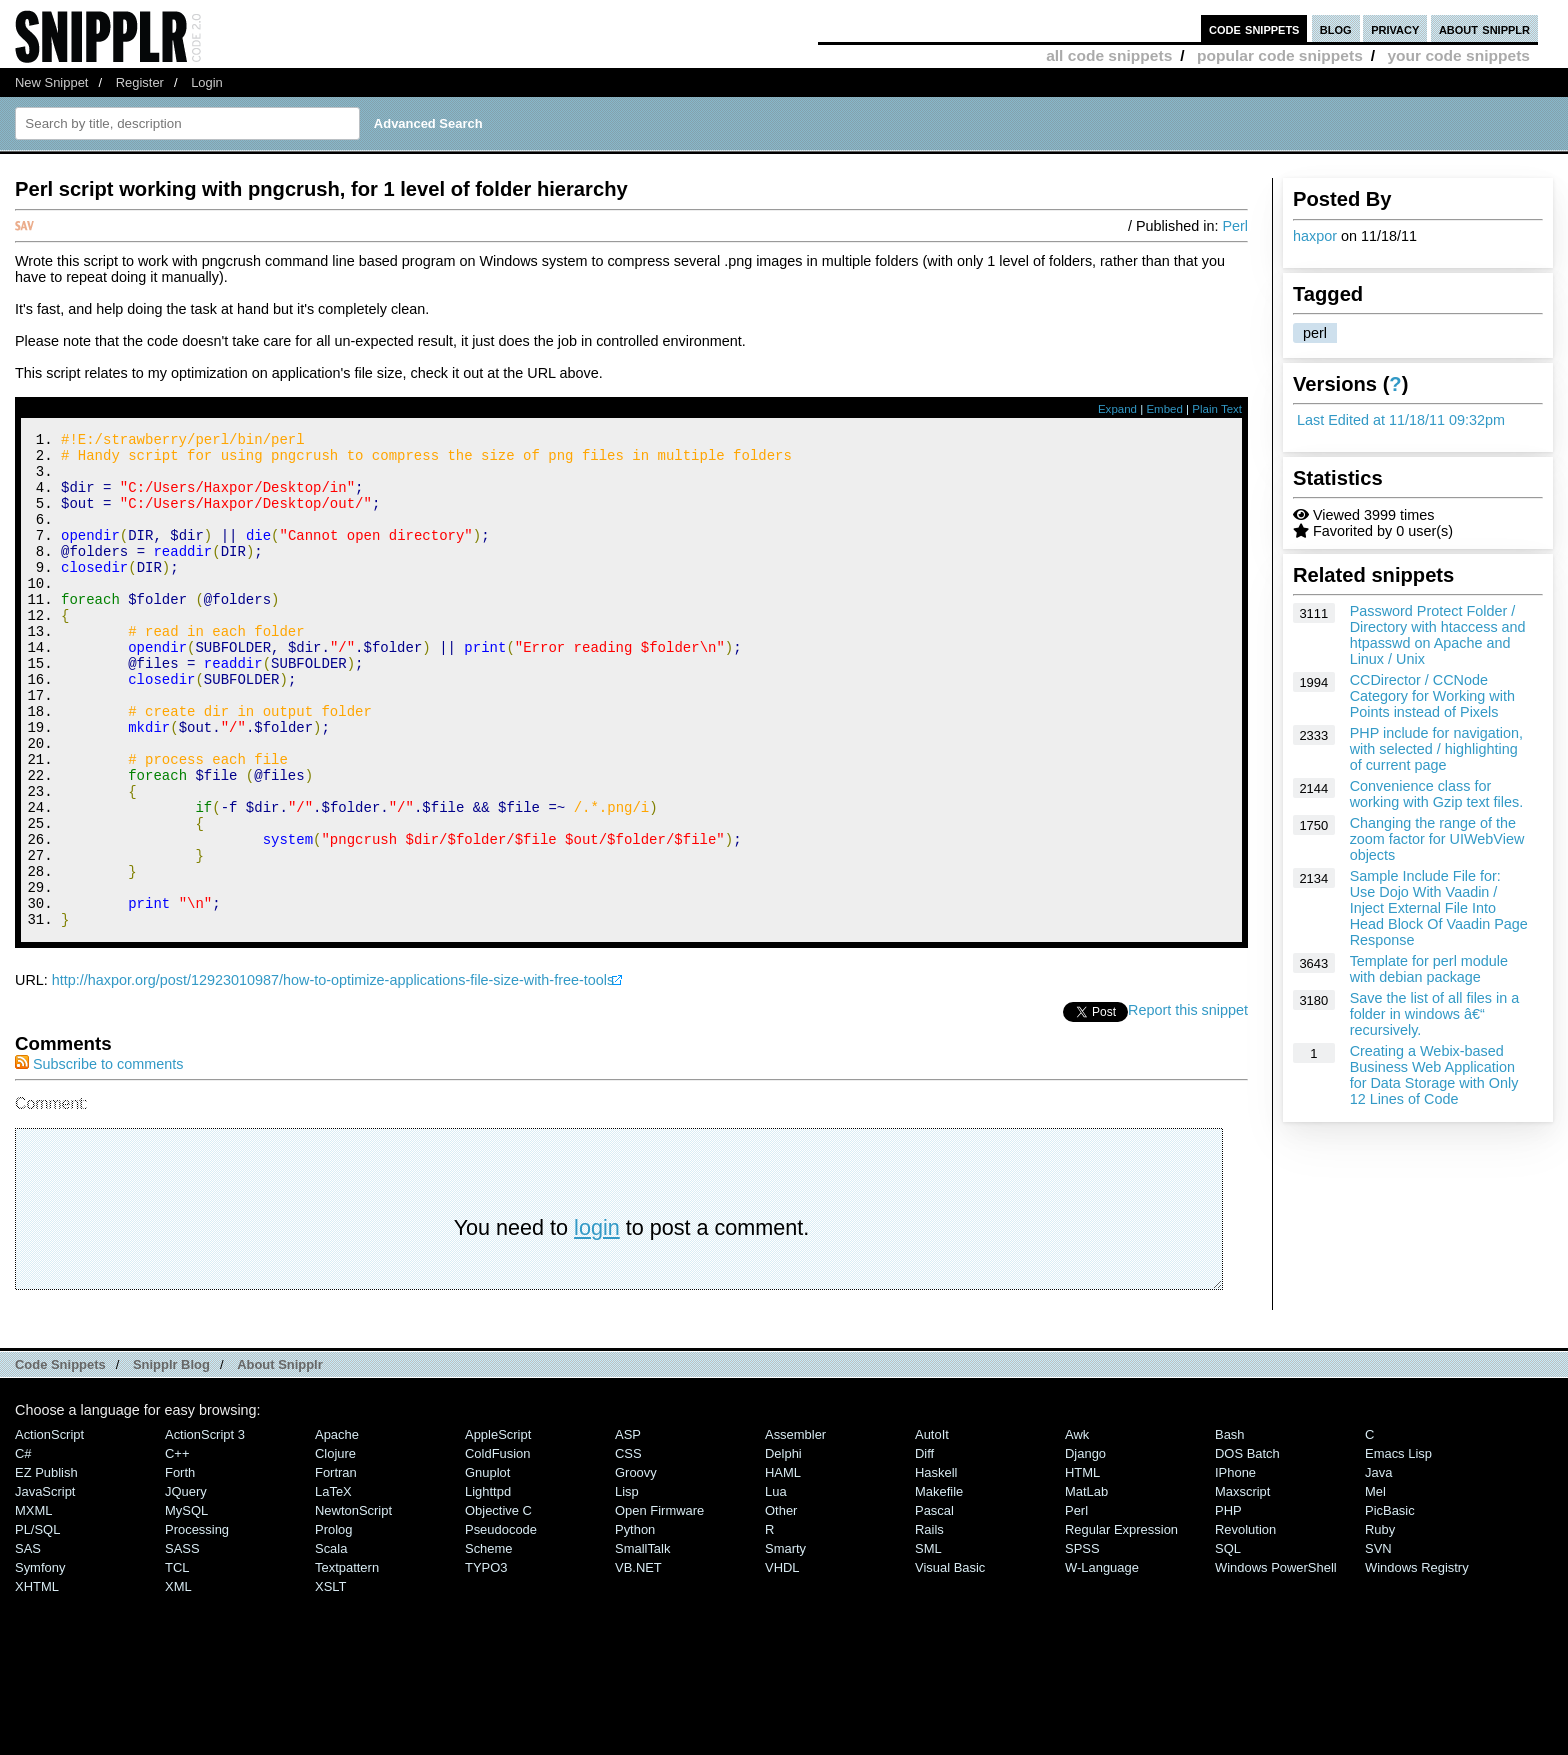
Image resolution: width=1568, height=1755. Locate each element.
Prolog (333, 1622)
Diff (924, 1546)
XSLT (330, 1679)
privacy (1395, 28)
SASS (182, 1641)
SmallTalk (642, 1641)
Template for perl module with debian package (1429, 969)
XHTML (37, 1679)
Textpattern (347, 1660)
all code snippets (1109, 55)
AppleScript (498, 1527)
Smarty (785, 1641)
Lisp (627, 1584)
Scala (331, 1641)
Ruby (1380, 1622)
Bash (1230, 1527)
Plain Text (1217, 409)
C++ (177, 1546)
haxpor (1315, 236)
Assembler (795, 1527)
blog (1336, 28)
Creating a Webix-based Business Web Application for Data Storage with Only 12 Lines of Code (1434, 1075)
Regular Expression (1121, 1622)
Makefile (939, 1584)
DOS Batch (1247, 1546)
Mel (1375, 1584)
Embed (1164, 409)
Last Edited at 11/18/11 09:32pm (1401, 420)
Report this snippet (1188, 1103)
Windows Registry (1417, 1660)
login (597, 1320)
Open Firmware (659, 1603)
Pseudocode (501, 1622)
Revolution (1245, 1622)
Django (1085, 1546)
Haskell (936, 1565)
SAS (28, 1641)
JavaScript (45, 1584)
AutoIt (932, 1527)
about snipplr (1484, 28)
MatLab (1086, 1584)
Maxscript (1242, 1584)
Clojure (335, 1546)
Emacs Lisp (1398, 1546)
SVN (1378, 1641)
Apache (337, 1527)
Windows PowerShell (1276, 1660)
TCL (177, 1660)
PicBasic (1390, 1603)
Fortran (336, 1565)
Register (140, 82)
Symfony (40, 1660)
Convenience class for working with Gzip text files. (1437, 794)
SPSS (1082, 1641)
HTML (1082, 1565)
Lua (776, 1584)
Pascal (934, 1603)
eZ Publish (46, 1565)
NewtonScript (353, 1603)
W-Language (1102, 1660)
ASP (628, 1527)
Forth (180, 1565)
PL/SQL (37, 1622)
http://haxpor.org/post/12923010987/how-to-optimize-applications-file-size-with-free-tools (333, 1073)
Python (635, 1622)
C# (23, 1546)
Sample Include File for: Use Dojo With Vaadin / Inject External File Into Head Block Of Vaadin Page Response (1439, 908)
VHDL (782, 1660)
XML (178, 1679)
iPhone (1235, 1565)
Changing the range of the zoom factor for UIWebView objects (1437, 839)
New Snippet (51, 82)
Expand (1117, 409)
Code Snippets (60, 1457)
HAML (783, 1565)
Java (1378, 1565)
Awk (1077, 1527)
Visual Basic (950, 1660)
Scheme (489, 1641)
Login (207, 82)
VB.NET (638, 1660)
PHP (1228, 1603)
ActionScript (49, 1527)
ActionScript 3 (205, 1527)
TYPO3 (486, 1660)
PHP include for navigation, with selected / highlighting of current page (1436, 749)
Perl (1235, 226)
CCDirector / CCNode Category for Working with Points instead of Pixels (1432, 696)
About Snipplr (280, 1457)
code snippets (1254, 28)
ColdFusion (498, 1546)
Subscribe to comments (99, 1157)
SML (928, 1641)
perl (1315, 333)
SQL (1228, 1641)
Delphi (783, 1546)
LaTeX (333, 1584)
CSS (628, 1546)
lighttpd (488, 1584)
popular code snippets (1280, 55)
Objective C (498, 1603)
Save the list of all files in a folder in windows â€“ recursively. (1435, 1014)
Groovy (636, 1565)
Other (781, 1603)
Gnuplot (487, 1565)
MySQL (186, 1603)
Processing (197, 1622)
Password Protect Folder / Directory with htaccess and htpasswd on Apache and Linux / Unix (1438, 635)
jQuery (186, 1584)
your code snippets (1458, 55)
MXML (33, 1603)
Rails (929, 1622)
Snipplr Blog (171, 1457)
